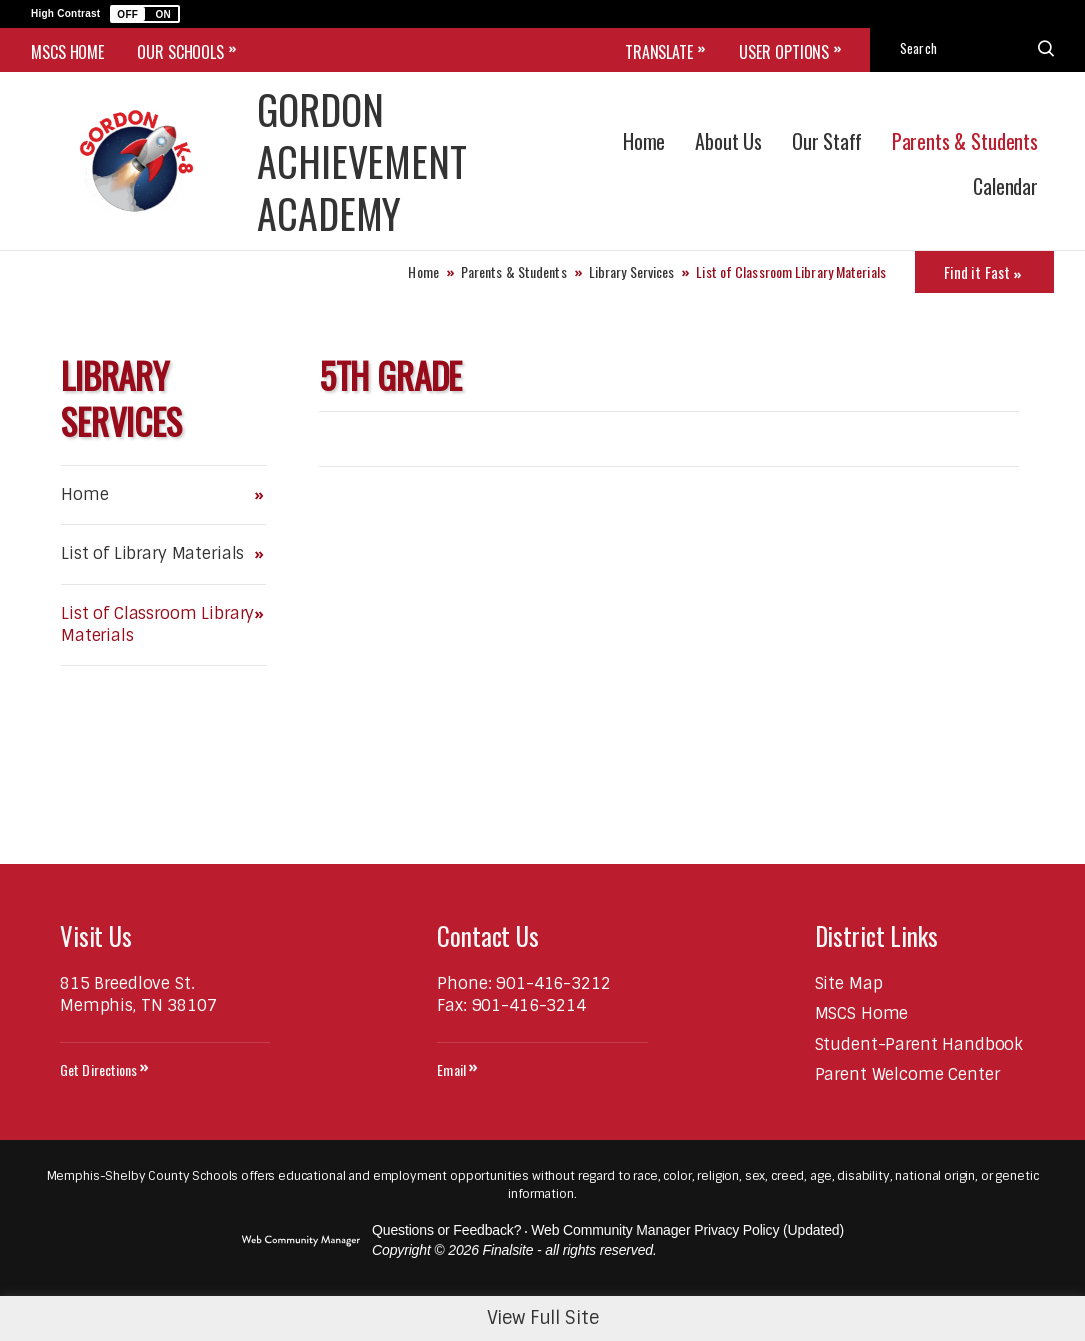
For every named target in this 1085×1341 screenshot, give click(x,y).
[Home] (644, 138)
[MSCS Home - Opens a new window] (862, 1013)
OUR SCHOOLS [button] (180, 52)
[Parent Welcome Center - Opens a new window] (907, 1074)
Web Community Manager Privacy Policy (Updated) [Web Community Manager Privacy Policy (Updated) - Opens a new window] (687, 1230)
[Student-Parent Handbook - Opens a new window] (919, 1044)
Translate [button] (659, 52)
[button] (145, 14)
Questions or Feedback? (446, 1230)
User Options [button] (784, 52)
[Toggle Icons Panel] (984, 272)
